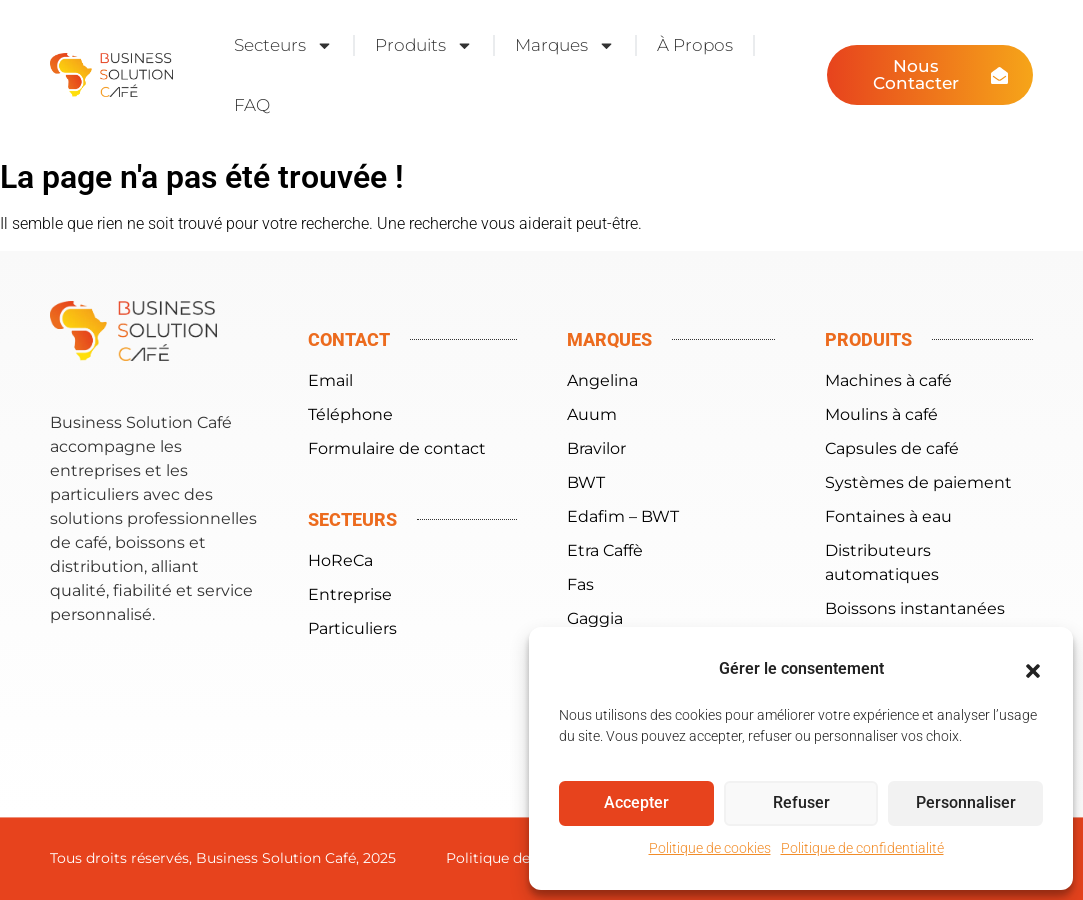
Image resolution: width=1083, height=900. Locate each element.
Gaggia (595, 618)
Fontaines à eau (888, 516)
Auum (592, 414)
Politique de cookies (710, 848)
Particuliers (352, 628)
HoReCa (340, 560)
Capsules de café (892, 448)
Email (330, 380)
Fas (580, 584)
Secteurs (283, 45)
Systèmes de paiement (918, 482)
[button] (1033, 671)
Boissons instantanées (915, 608)
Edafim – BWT (623, 516)
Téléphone (350, 414)
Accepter (636, 804)
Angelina (602, 380)
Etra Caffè (605, 550)
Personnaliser (965, 804)
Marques (565, 45)
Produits (424, 45)
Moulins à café (881, 414)
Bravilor (596, 448)
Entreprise (350, 594)
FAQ (252, 105)
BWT (586, 482)
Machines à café (888, 380)
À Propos (695, 45)
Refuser (801, 804)
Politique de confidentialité (862, 848)
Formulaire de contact (397, 448)
